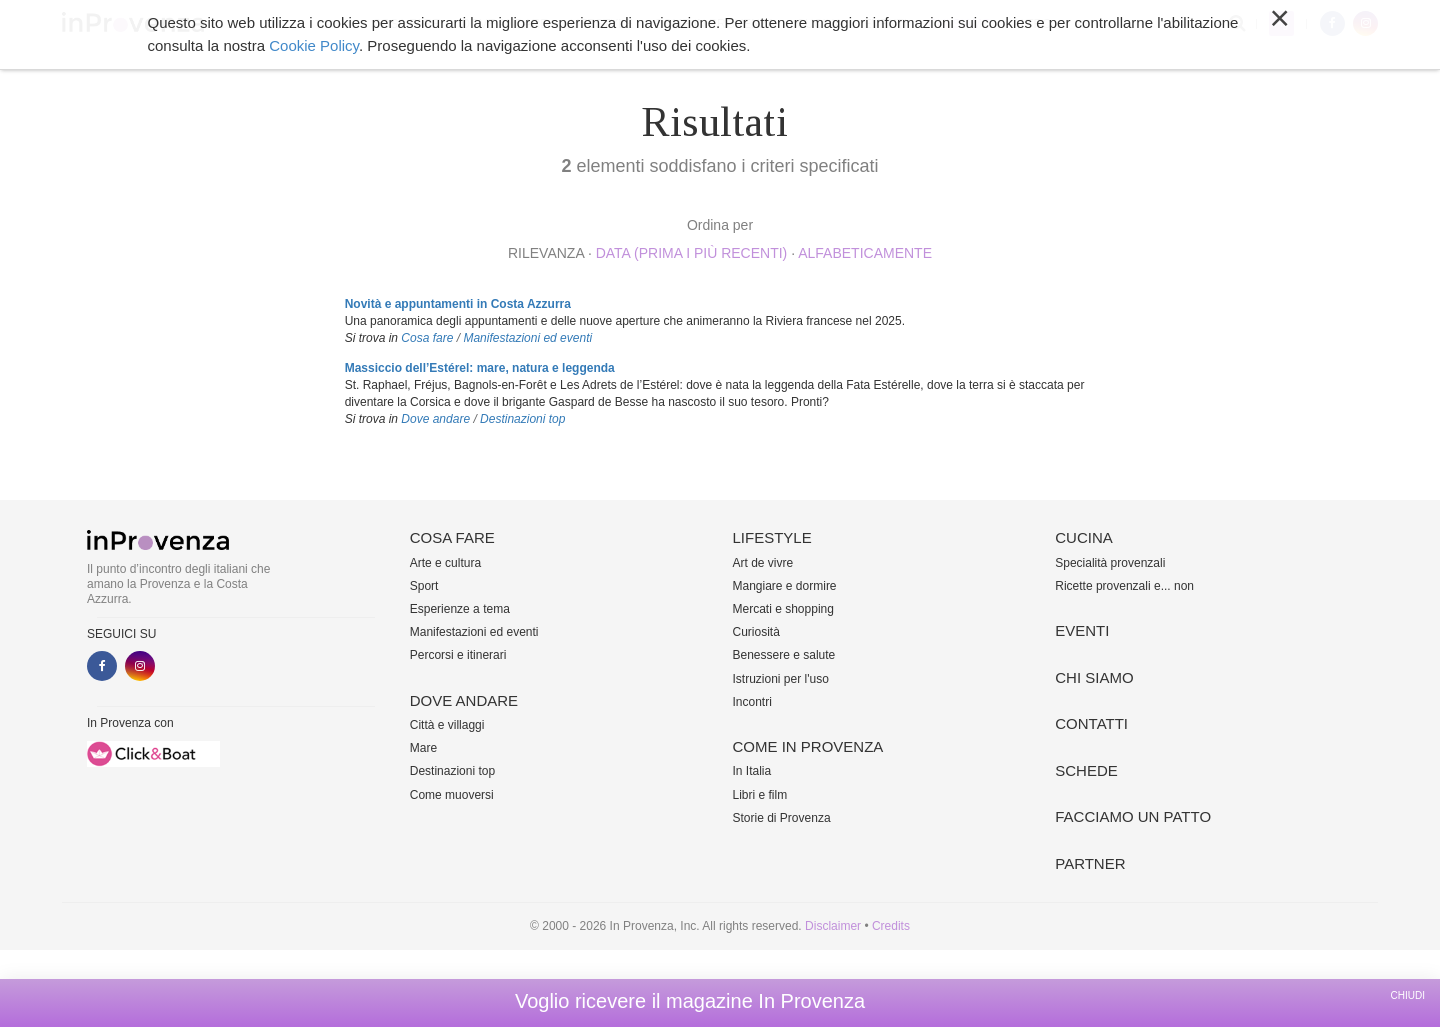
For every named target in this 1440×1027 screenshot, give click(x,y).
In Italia (752, 771)
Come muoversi (452, 795)
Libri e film (760, 795)
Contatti (1091, 723)
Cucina (819, 24)
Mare (423, 748)
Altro (1031, 24)
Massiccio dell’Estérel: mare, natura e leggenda (480, 368)
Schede (1086, 770)
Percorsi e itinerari (458, 655)
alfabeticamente (865, 253)
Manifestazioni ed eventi (527, 338)
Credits (891, 926)
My (1281, 23)
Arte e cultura (445, 563)
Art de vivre (763, 563)
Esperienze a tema (460, 609)
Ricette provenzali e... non (1124, 586)
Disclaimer (833, 926)
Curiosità (756, 632)
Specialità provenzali (1110, 563)
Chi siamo (959, 24)
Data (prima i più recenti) (692, 253)
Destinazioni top (522, 419)
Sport (424, 586)
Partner (1090, 863)
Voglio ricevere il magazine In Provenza (690, 1001)
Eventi (885, 24)
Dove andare (505, 24)
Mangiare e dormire (785, 586)
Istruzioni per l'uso (781, 679)
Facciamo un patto (1133, 816)
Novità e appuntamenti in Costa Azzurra (458, 304)
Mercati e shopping (783, 609)
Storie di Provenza (782, 818)
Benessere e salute (784, 655)
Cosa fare (406, 24)
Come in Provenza (714, 24)
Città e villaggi (447, 725)
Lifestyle (601, 24)
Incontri (752, 702)
